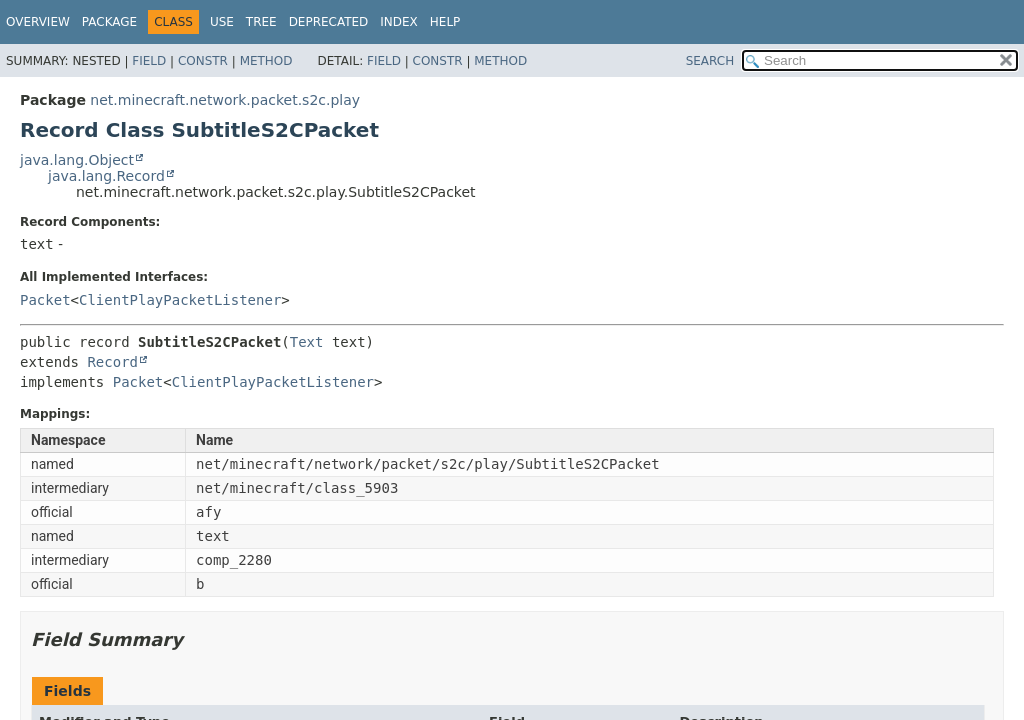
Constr (203, 61)
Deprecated (329, 22)
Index (399, 22)
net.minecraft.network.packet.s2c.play (225, 100)
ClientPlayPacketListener (180, 300)
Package (109, 22)
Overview (38, 22)
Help (445, 22)
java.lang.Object (77, 160)
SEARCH (710, 61)
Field (149, 61)
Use (222, 22)
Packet (45, 300)
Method (266, 61)
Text (307, 342)
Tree (261, 22)
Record (112, 362)
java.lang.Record (106, 176)
